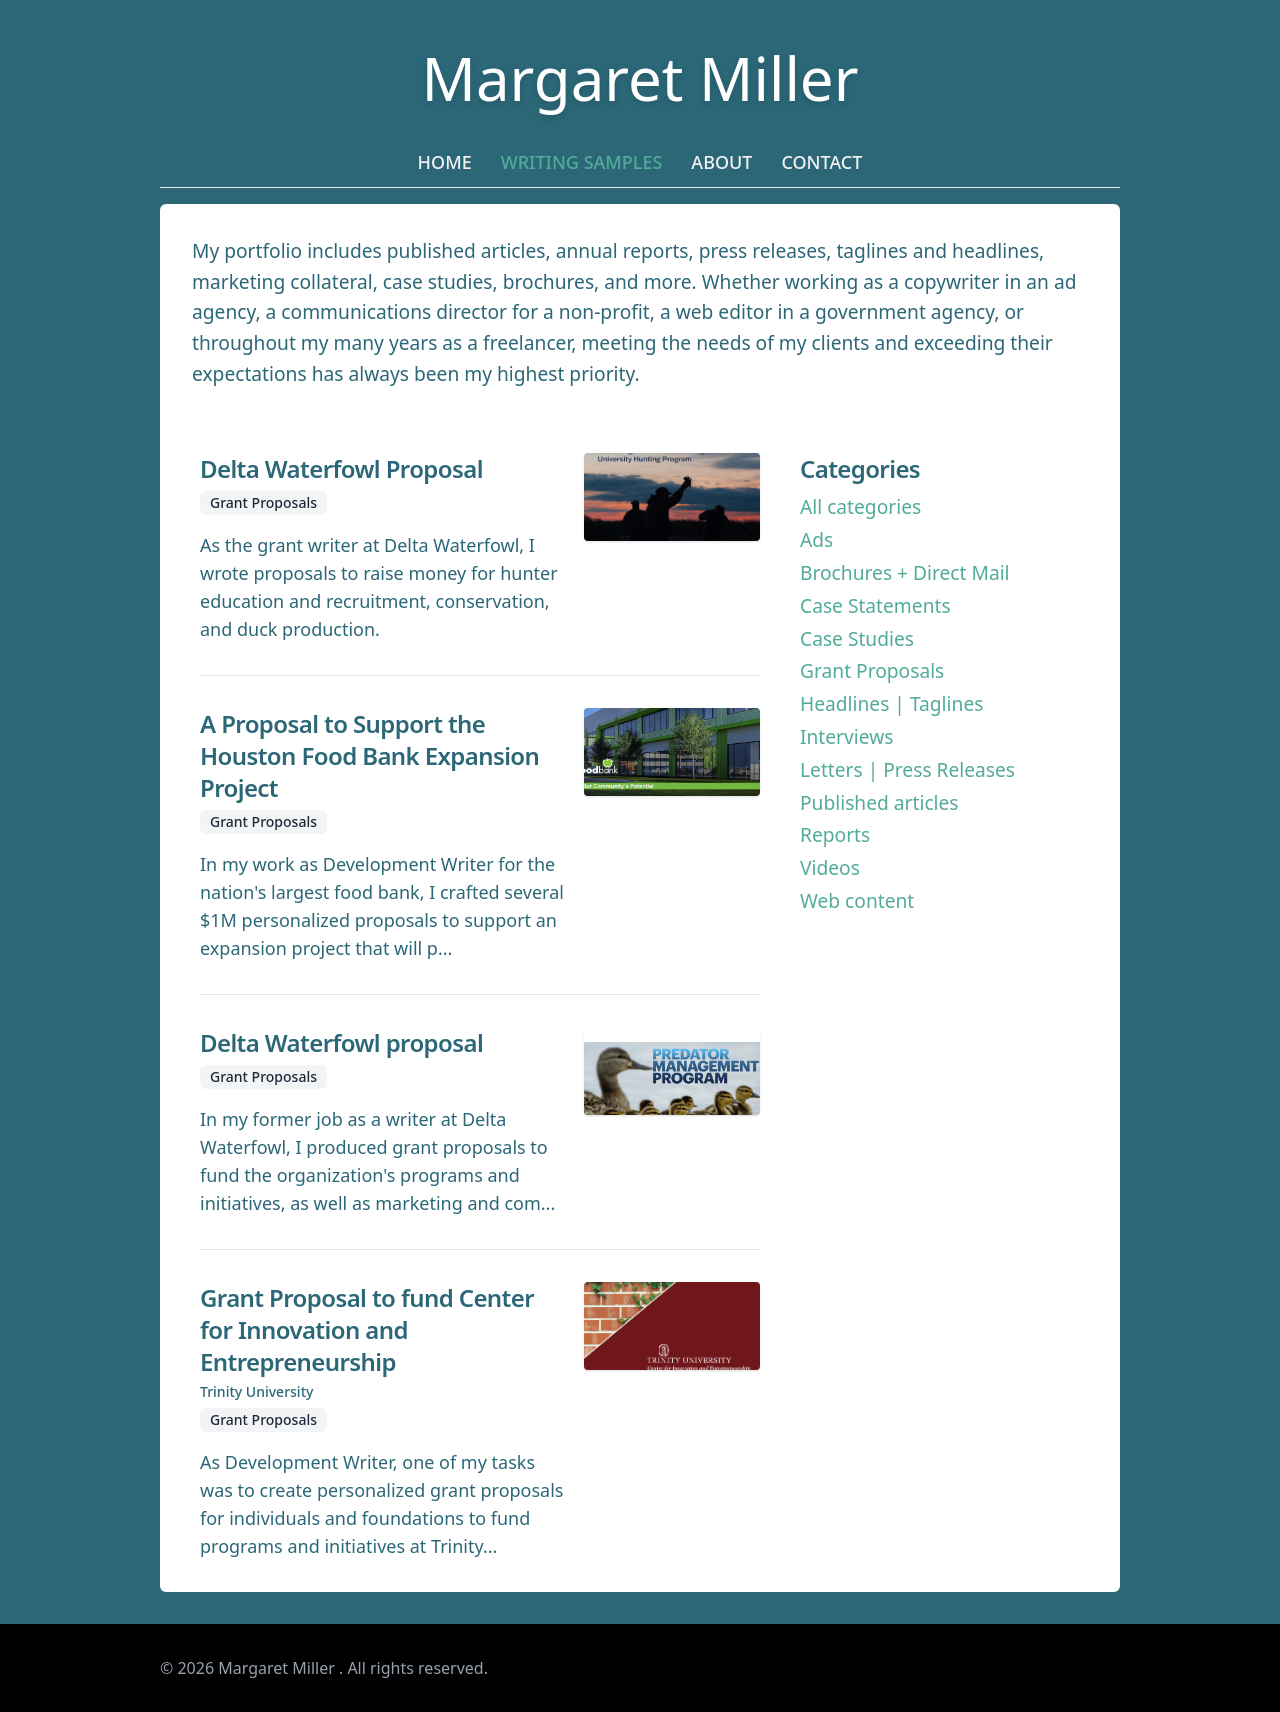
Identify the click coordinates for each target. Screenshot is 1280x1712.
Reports (835, 834)
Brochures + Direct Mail (905, 572)
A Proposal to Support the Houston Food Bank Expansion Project (369, 755)
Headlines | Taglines (891, 703)
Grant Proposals (872, 670)
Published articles (879, 802)
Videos (830, 867)
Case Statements (875, 605)
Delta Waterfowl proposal (341, 1042)
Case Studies (857, 638)
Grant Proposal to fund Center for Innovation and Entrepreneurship (367, 1329)
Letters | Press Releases (907, 769)
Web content (857, 900)
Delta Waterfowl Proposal (341, 468)
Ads (816, 539)
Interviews (846, 736)
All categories (860, 506)
